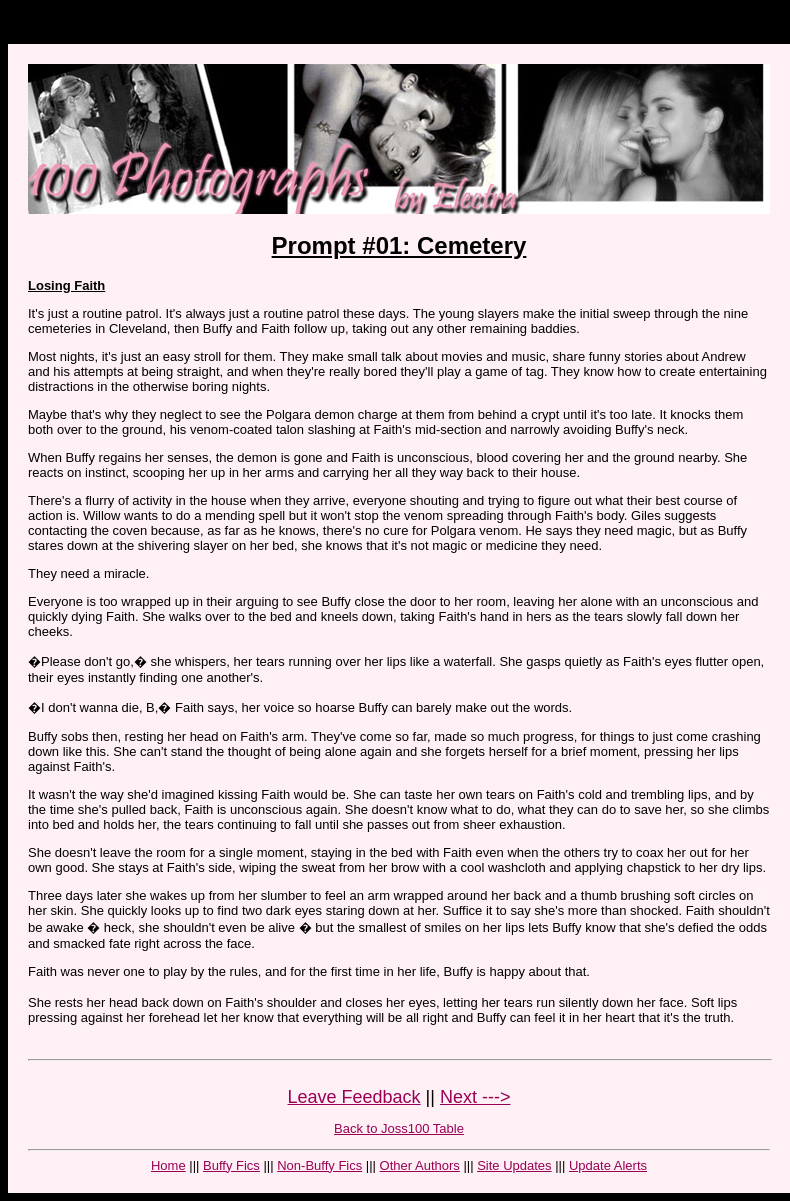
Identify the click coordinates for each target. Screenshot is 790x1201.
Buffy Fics (231, 1165)
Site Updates (514, 1165)
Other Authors (420, 1165)
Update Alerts (608, 1165)
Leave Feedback (354, 1097)
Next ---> (475, 1097)
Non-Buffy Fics (319, 1165)
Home (168, 1165)
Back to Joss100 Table (399, 1128)
